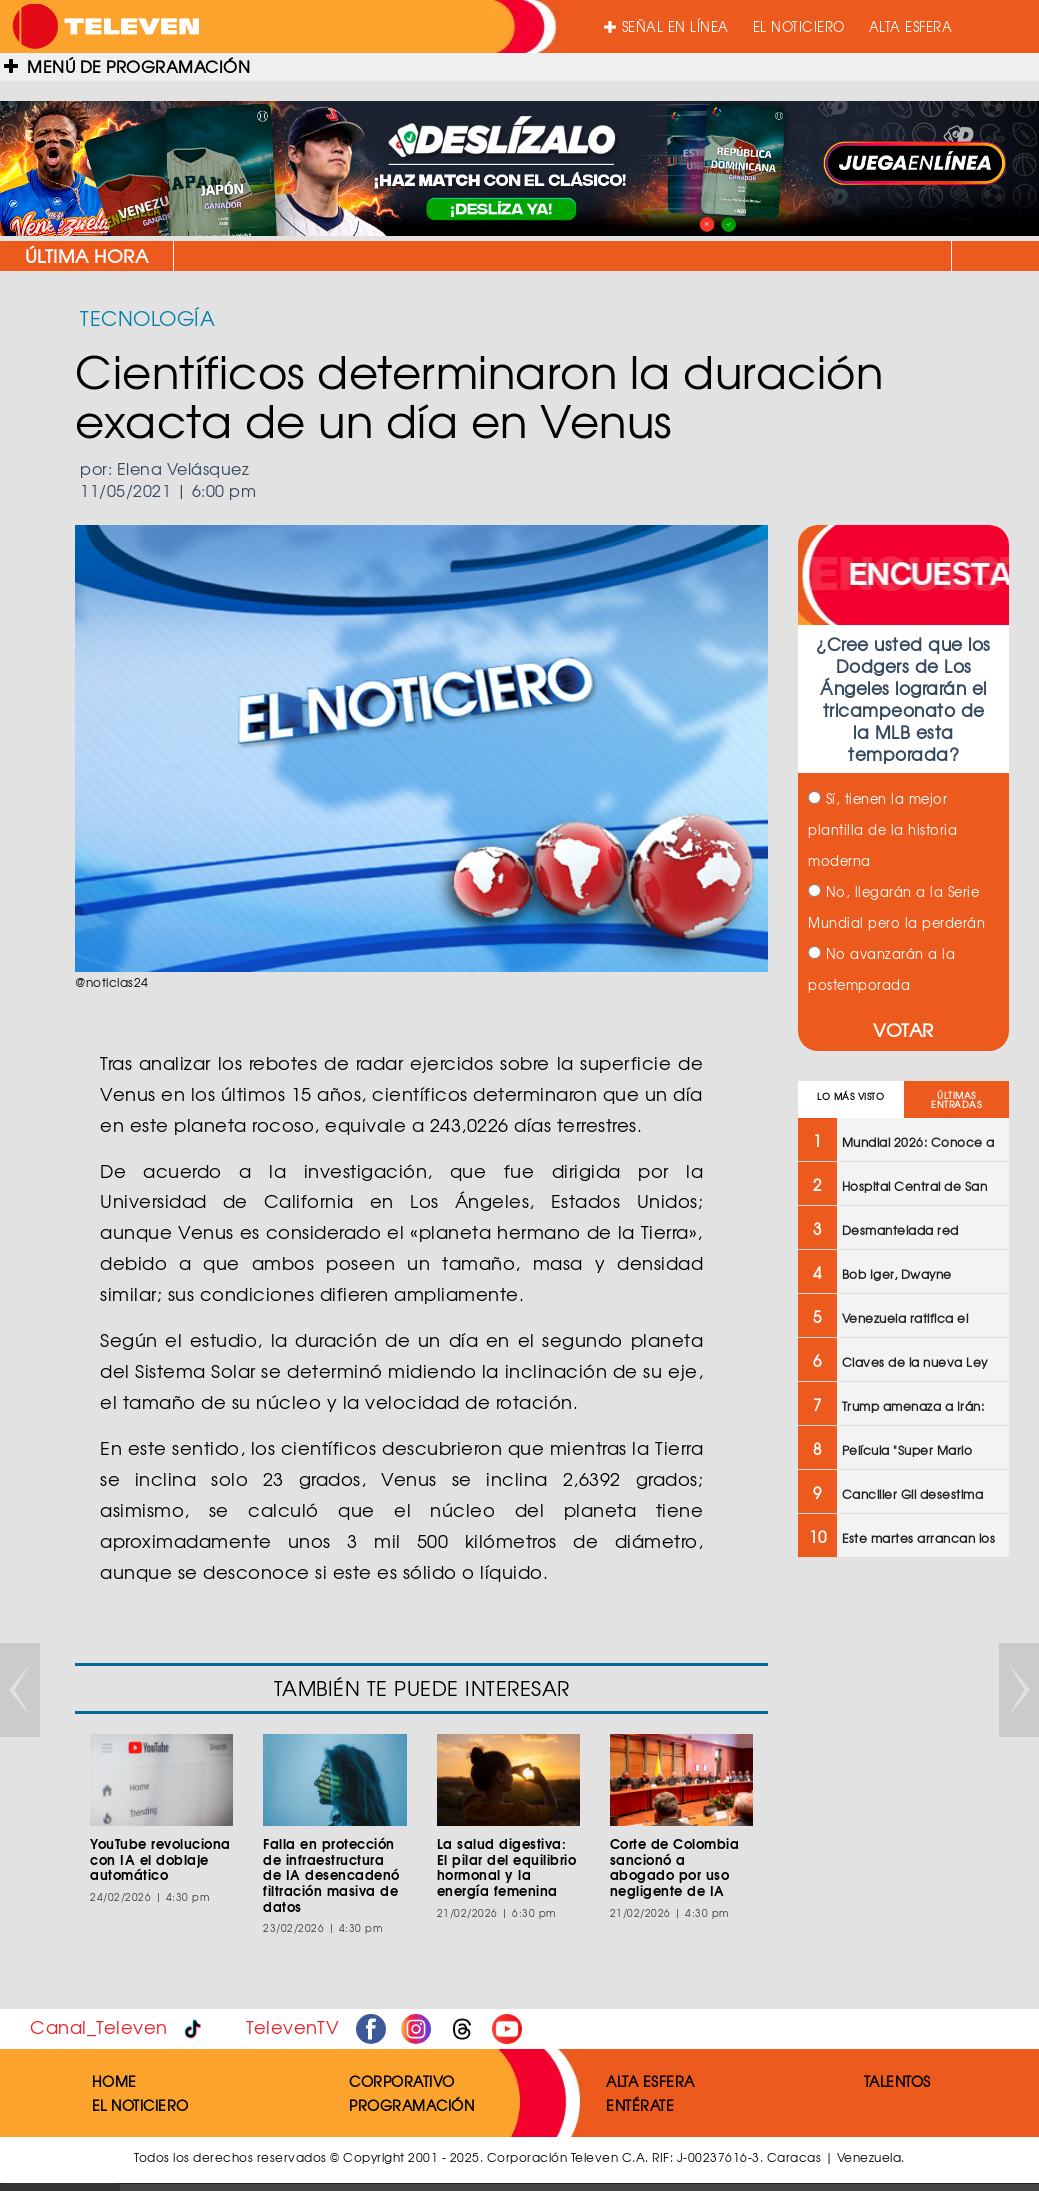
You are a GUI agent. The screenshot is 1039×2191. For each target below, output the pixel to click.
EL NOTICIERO (799, 26)
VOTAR (903, 1029)
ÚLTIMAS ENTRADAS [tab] (956, 1100)
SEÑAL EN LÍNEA (666, 26)
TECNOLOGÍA (147, 317)
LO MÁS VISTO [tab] (850, 1096)
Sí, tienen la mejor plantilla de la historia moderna (882, 829)
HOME (114, 2081)
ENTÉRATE (640, 2105)
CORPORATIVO (402, 2081)
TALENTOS (897, 2081)
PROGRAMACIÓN (411, 2105)
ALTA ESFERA (911, 26)
